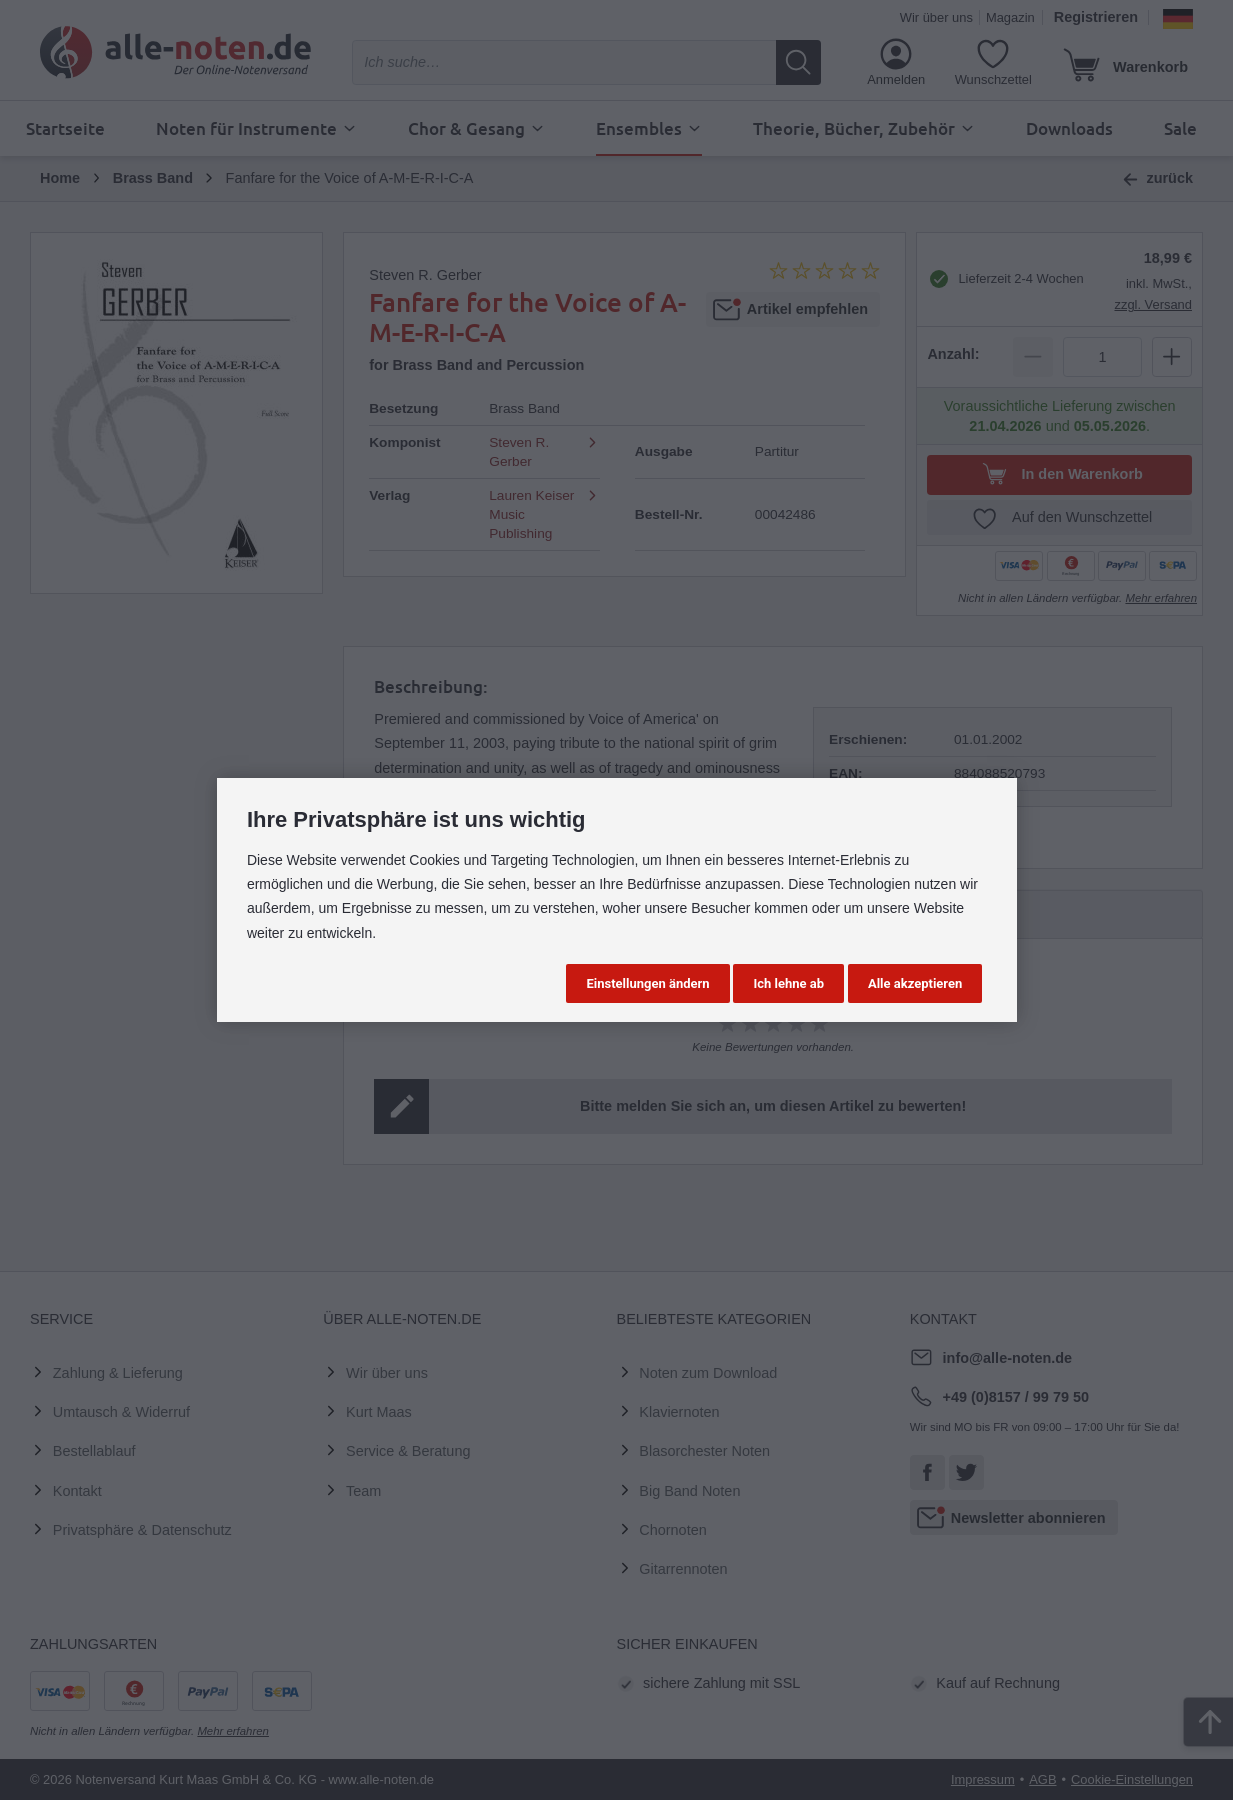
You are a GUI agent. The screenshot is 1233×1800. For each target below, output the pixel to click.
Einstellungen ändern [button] (647, 983)
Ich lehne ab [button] (788, 983)
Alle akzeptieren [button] (915, 983)
